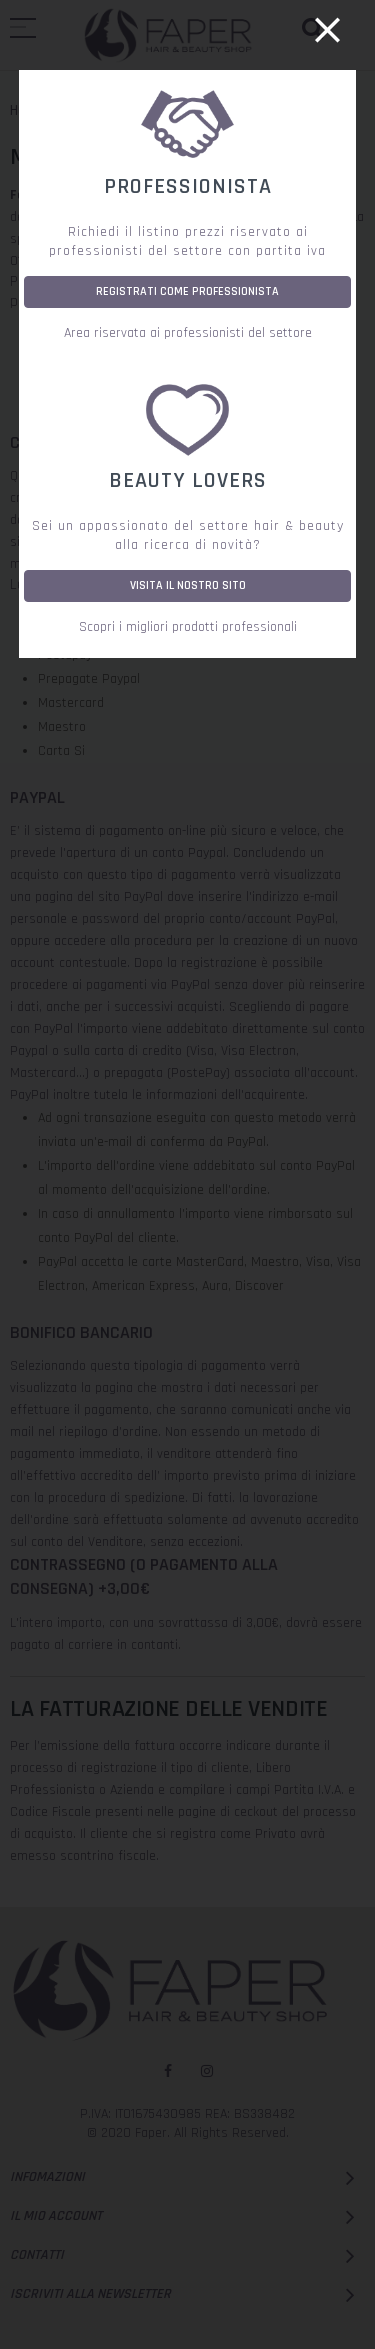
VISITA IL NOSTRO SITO (188, 585)
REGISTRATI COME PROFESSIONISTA (187, 291)
